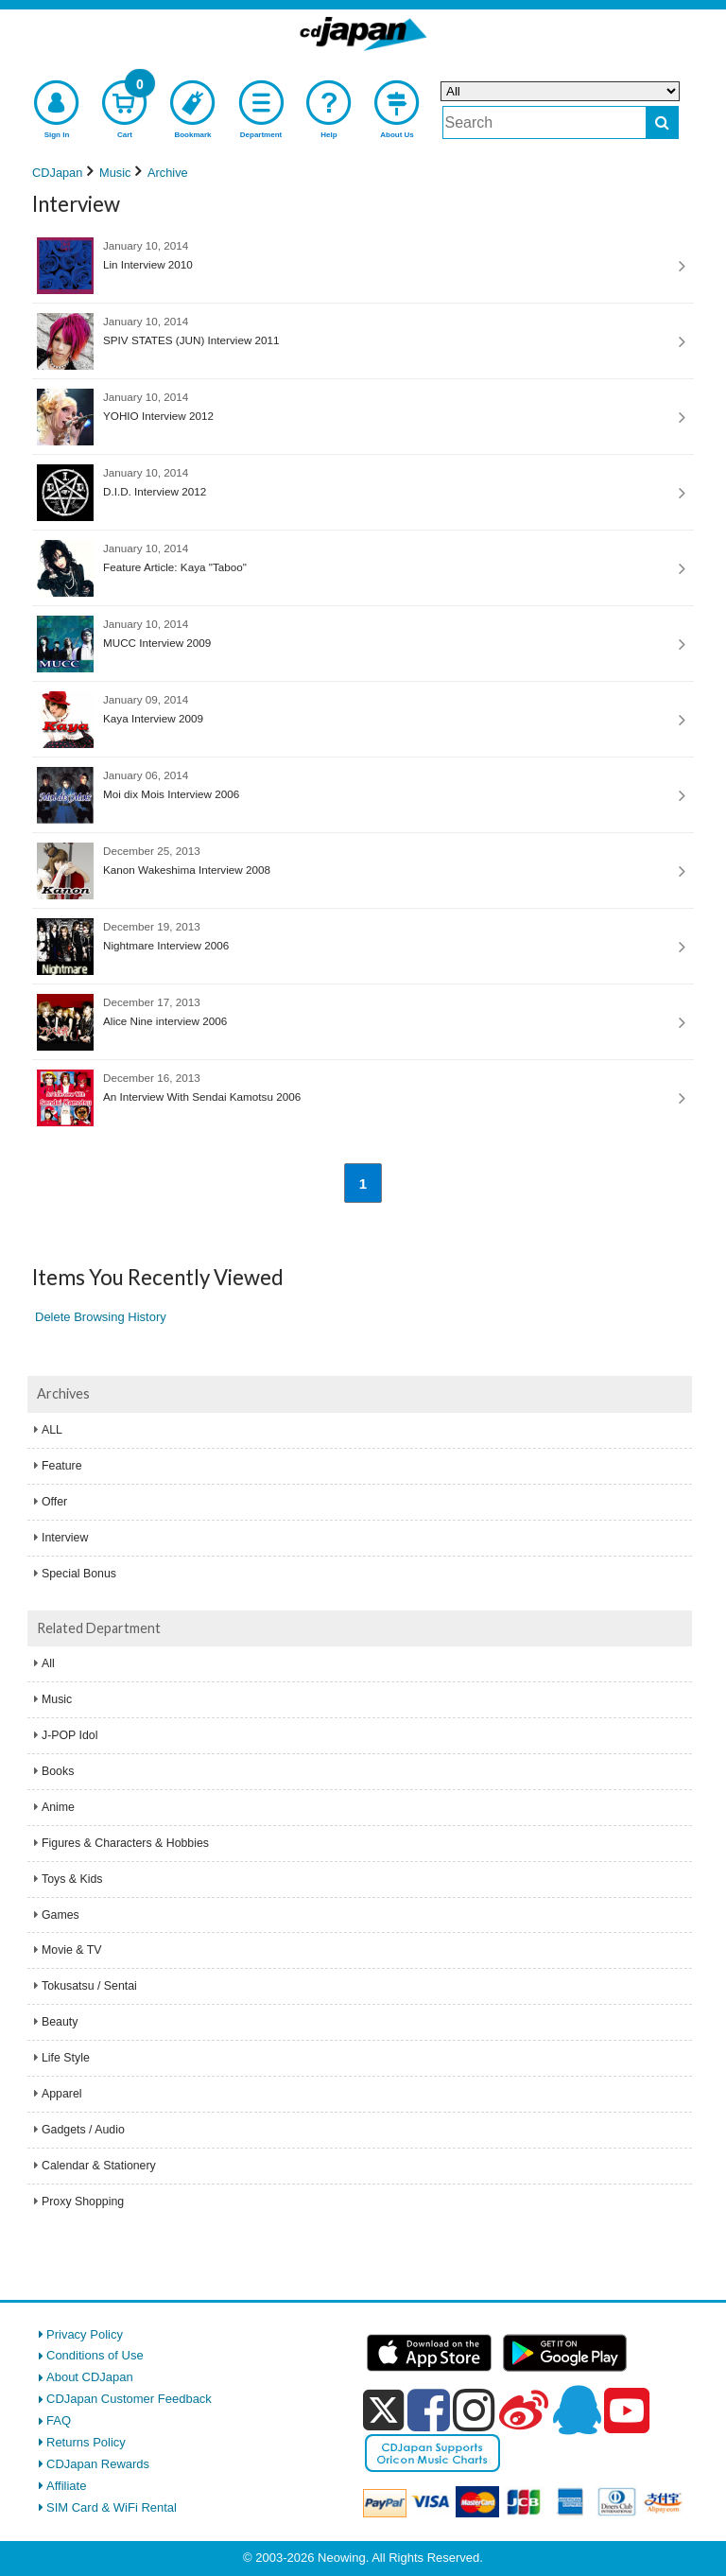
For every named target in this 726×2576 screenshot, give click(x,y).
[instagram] (474, 2409)
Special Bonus (79, 1573)
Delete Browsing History (100, 1317)
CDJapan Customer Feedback (129, 2399)
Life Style (66, 2057)
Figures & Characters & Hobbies (125, 1843)
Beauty (60, 2021)
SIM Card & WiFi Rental (111, 2507)
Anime (58, 1807)
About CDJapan (89, 2377)
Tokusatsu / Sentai (89, 1986)
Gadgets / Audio (83, 2129)
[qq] (576, 2409)
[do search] (662, 122)
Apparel (62, 2093)
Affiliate (66, 2486)
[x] (383, 2411)
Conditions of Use (95, 2355)
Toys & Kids (72, 1879)
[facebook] (428, 2409)
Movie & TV (72, 1950)
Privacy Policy (84, 2334)
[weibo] (523, 2409)
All (48, 1663)
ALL (52, 1429)
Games (60, 1915)
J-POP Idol (69, 1735)
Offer (54, 1501)
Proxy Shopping (83, 2201)
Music (57, 1699)
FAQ (58, 2420)
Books (58, 1771)
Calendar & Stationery (99, 2165)
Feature (62, 1465)
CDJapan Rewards (97, 2464)
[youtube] (626, 2411)
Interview (65, 1537)
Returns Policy (86, 2442)
